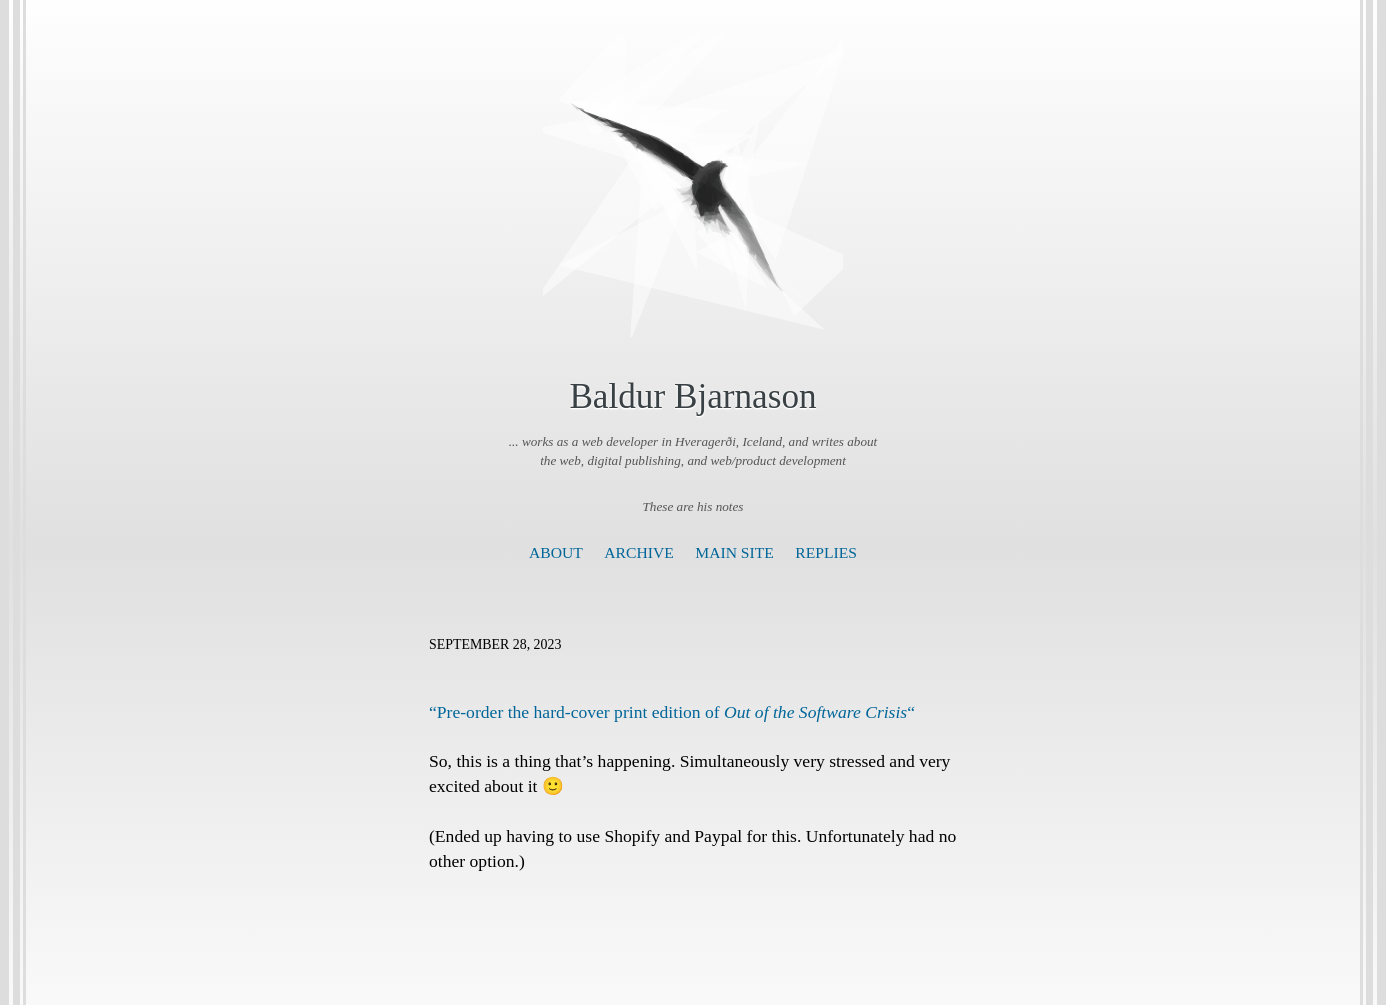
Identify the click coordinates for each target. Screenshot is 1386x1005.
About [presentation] (556, 552)
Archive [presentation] (638, 552)
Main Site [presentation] (734, 552)
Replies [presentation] (826, 552)
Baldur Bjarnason (692, 396)
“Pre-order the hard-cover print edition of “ (672, 712)
